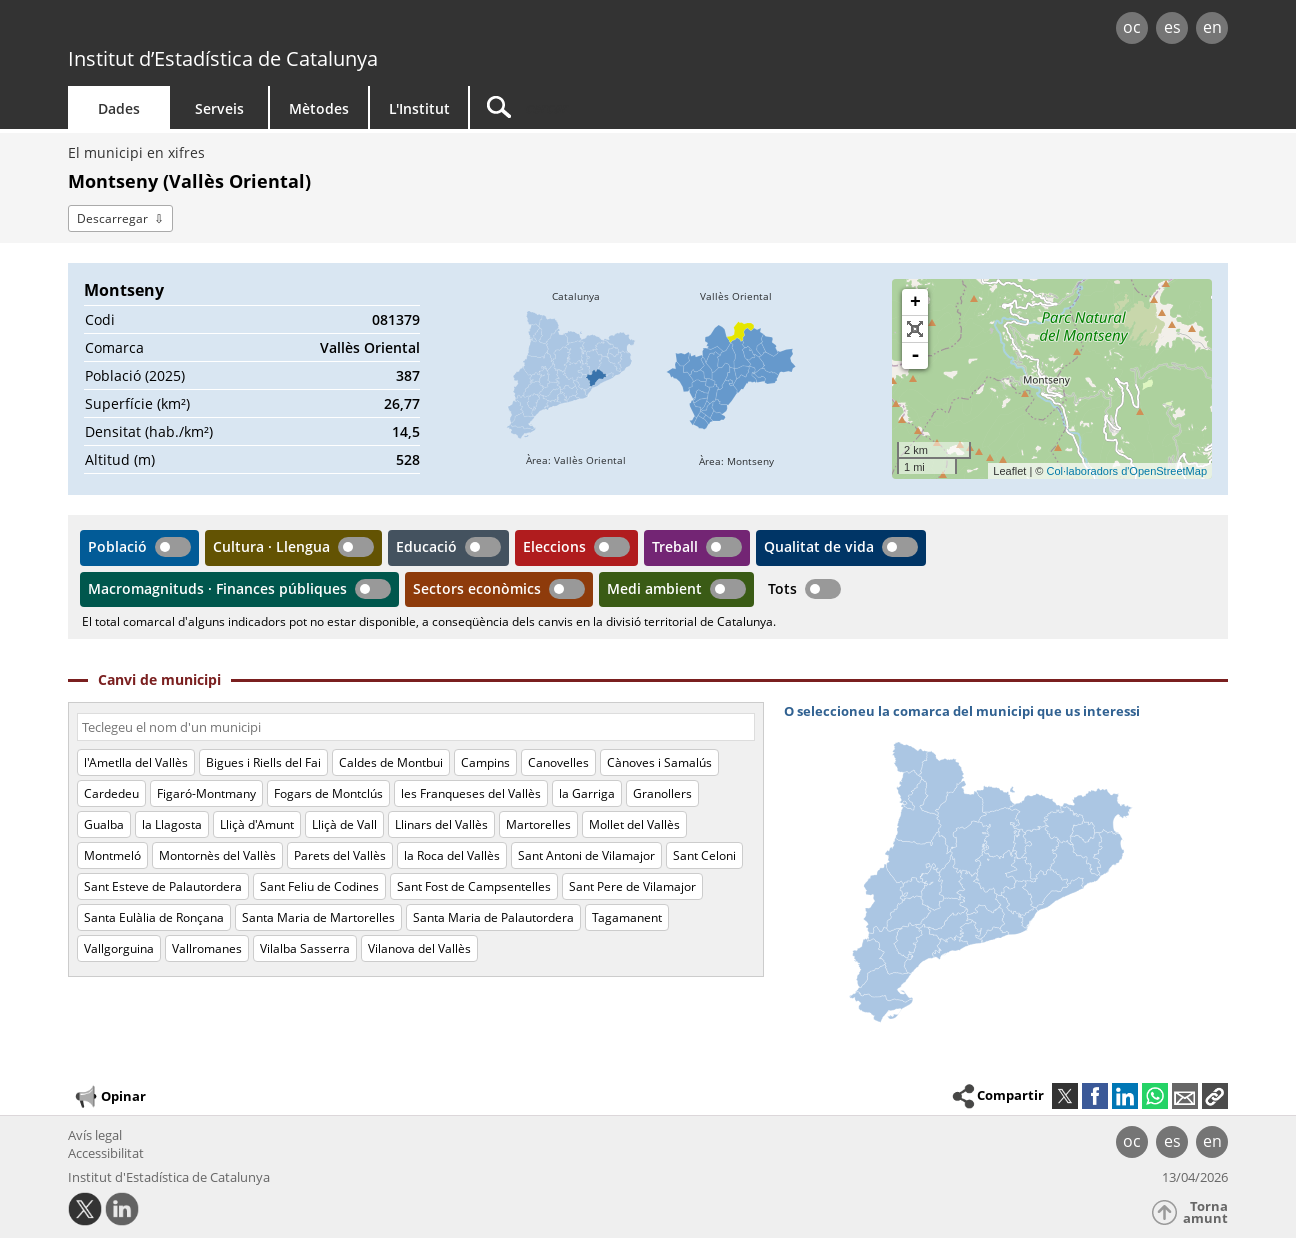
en (1212, 27)
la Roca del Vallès (452, 855)
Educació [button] (426, 546)
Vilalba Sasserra (305, 948)
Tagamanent (627, 917)
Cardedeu (111, 793)
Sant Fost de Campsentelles (474, 886)
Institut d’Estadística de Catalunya (223, 58)
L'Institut (419, 108)
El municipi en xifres (136, 152)
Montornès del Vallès (217, 855)
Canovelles (558, 762)
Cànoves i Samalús (659, 762)
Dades (119, 108)
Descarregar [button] (112, 218)
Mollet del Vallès (634, 824)
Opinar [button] (109, 1097)
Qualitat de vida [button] (819, 546)
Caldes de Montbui (391, 762)
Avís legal (95, 1135)
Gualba (104, 824)
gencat (300, 29)
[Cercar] (640, 107)
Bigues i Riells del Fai (263, 762)
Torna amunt (1205, 1212)
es (1172, 27)
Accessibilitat (106, 1153)
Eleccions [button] (554, 546)
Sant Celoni (704, 855)
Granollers (662, 793)
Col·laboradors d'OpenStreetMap (1127, 471)
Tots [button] (782, 588)
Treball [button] (675, 546)
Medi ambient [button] (654, 588)
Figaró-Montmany (206, 793)
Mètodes (319, 108)
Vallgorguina (119, 948)
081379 (396, 319)
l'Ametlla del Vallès (136, 762)
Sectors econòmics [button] (477, 588)
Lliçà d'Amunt (257, 824)
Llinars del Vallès (441, 824)
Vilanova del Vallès (419, 948)
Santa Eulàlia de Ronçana (154, 917)
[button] (1215, 1096)
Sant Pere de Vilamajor (632, 886)
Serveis (219, 108)
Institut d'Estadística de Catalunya (169, 1177)
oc (1132, 27)
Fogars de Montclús (328, 793)
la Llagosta (172, 824)
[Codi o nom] (416, 727)
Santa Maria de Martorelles (318, 917)
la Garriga (587, 793)
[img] (576, 379)
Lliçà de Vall (344, 824)
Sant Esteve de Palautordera (163, 886)
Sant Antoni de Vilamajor (586, 855)
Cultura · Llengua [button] (271, 546)
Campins (485, 762)
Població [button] (117, 546)
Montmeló (112, 855)
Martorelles (538, 824)
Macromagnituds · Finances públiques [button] (217, 588)
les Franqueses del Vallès (471, 793)
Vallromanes (207, 948)
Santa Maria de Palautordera (493, 917)
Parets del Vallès (340, 855)
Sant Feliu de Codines (319, 886)
